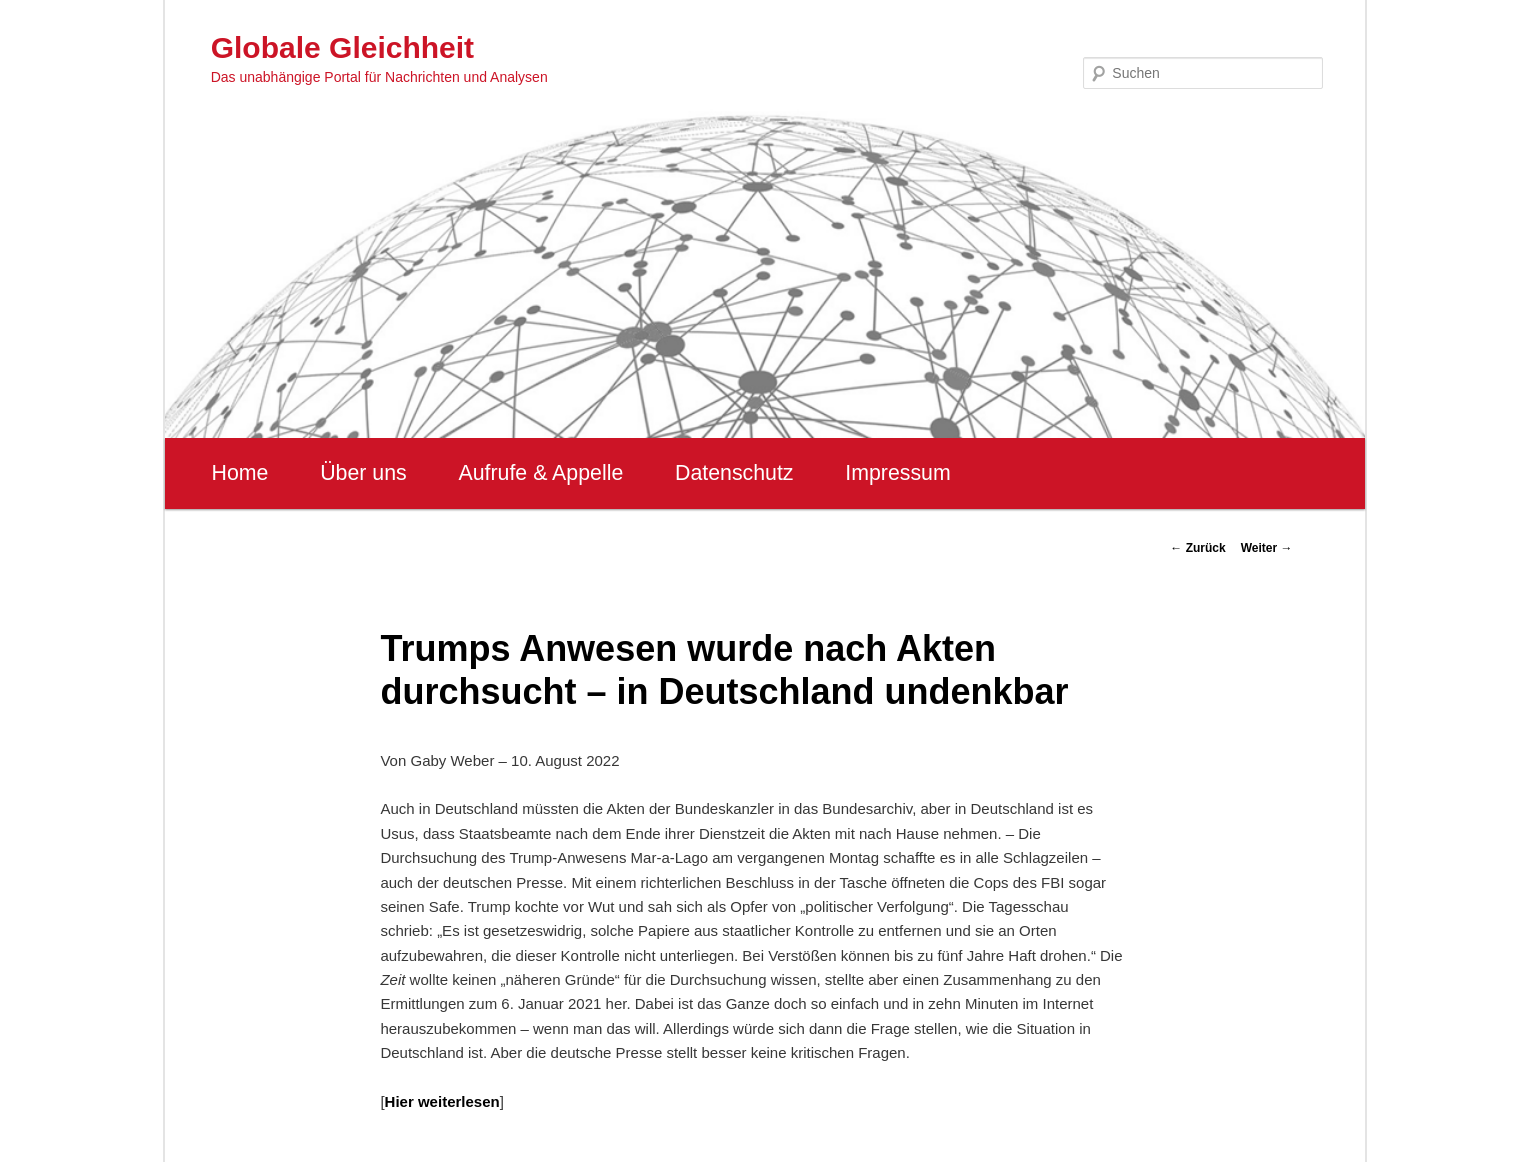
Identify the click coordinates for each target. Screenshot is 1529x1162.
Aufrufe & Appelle (540, 473)
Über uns (363, 473)
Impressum (897, 473)
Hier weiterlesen (442, 1101)
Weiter (1267, 548)
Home (240, 473)
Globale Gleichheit (342, 47)
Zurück (1197, 548)
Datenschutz (734, 473)
